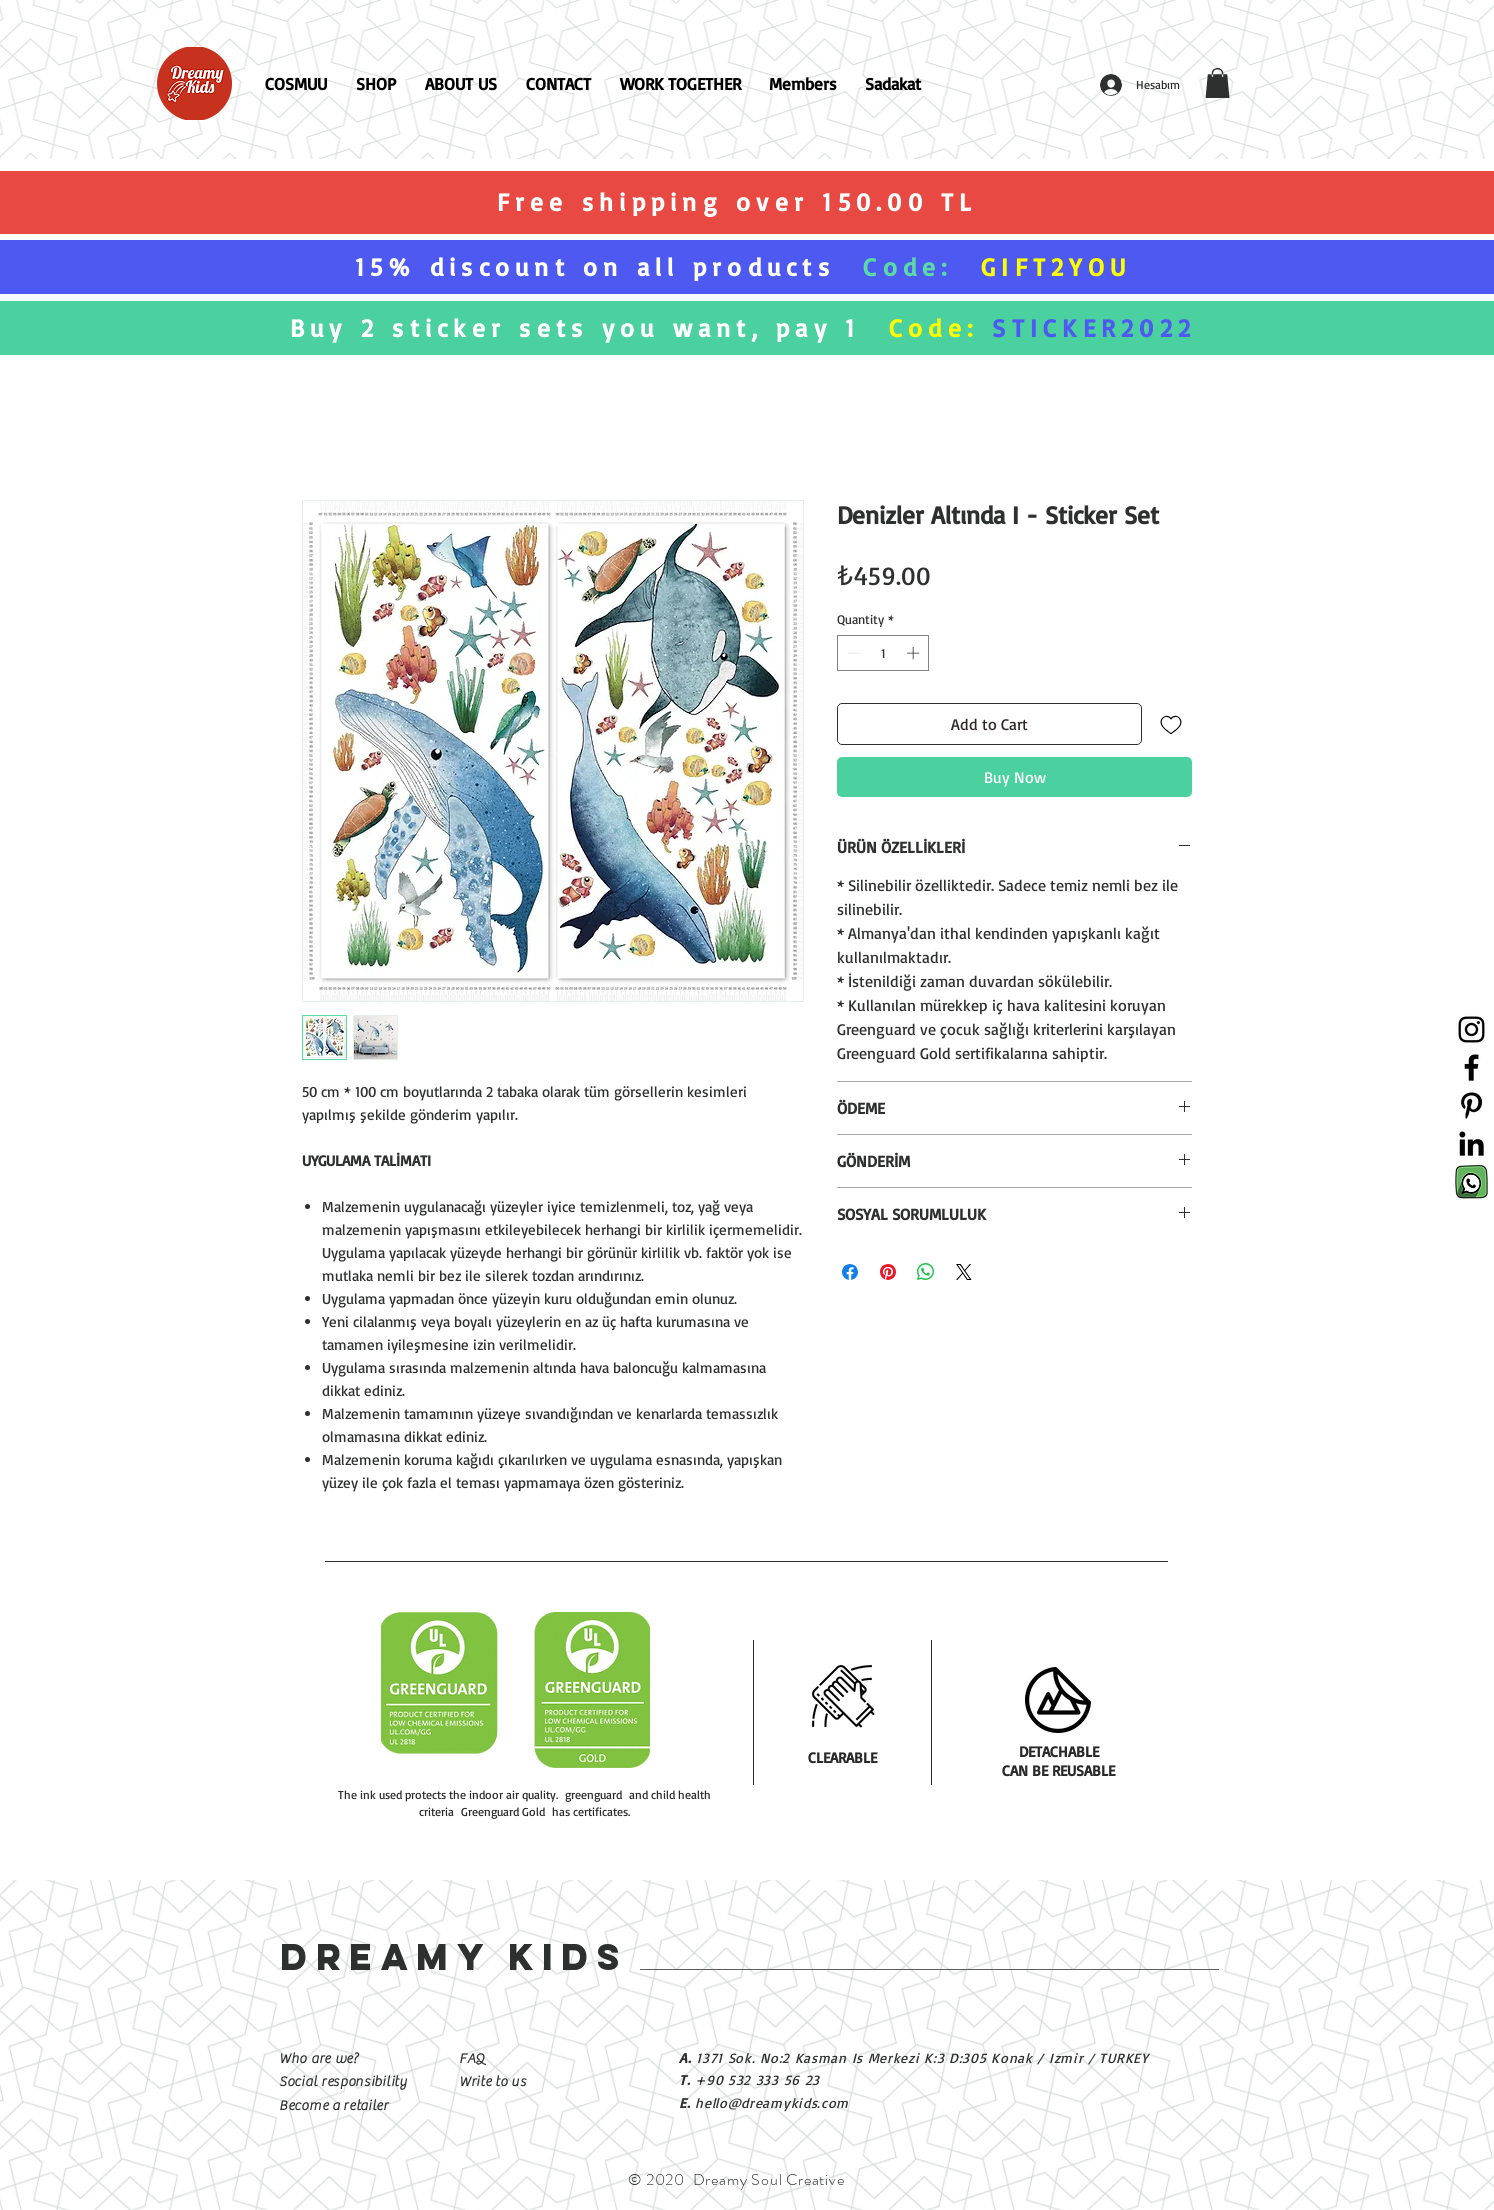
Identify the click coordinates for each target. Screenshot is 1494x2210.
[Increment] (915, 653)
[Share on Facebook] (850, 1272)
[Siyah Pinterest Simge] (1471, 1105)
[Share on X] (964, 1272)
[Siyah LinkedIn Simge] (1471, 1143)
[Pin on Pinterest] (888, 1272)
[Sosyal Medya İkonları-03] (1471, 1181)
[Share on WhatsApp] (926, 1272)
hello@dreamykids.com (772, 2102)
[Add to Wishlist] (1171, 724)
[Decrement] (852, 653)
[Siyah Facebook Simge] (1471, 1067)
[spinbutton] (883, 653)
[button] (1217, 83)
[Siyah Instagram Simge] (1471, 1029)
